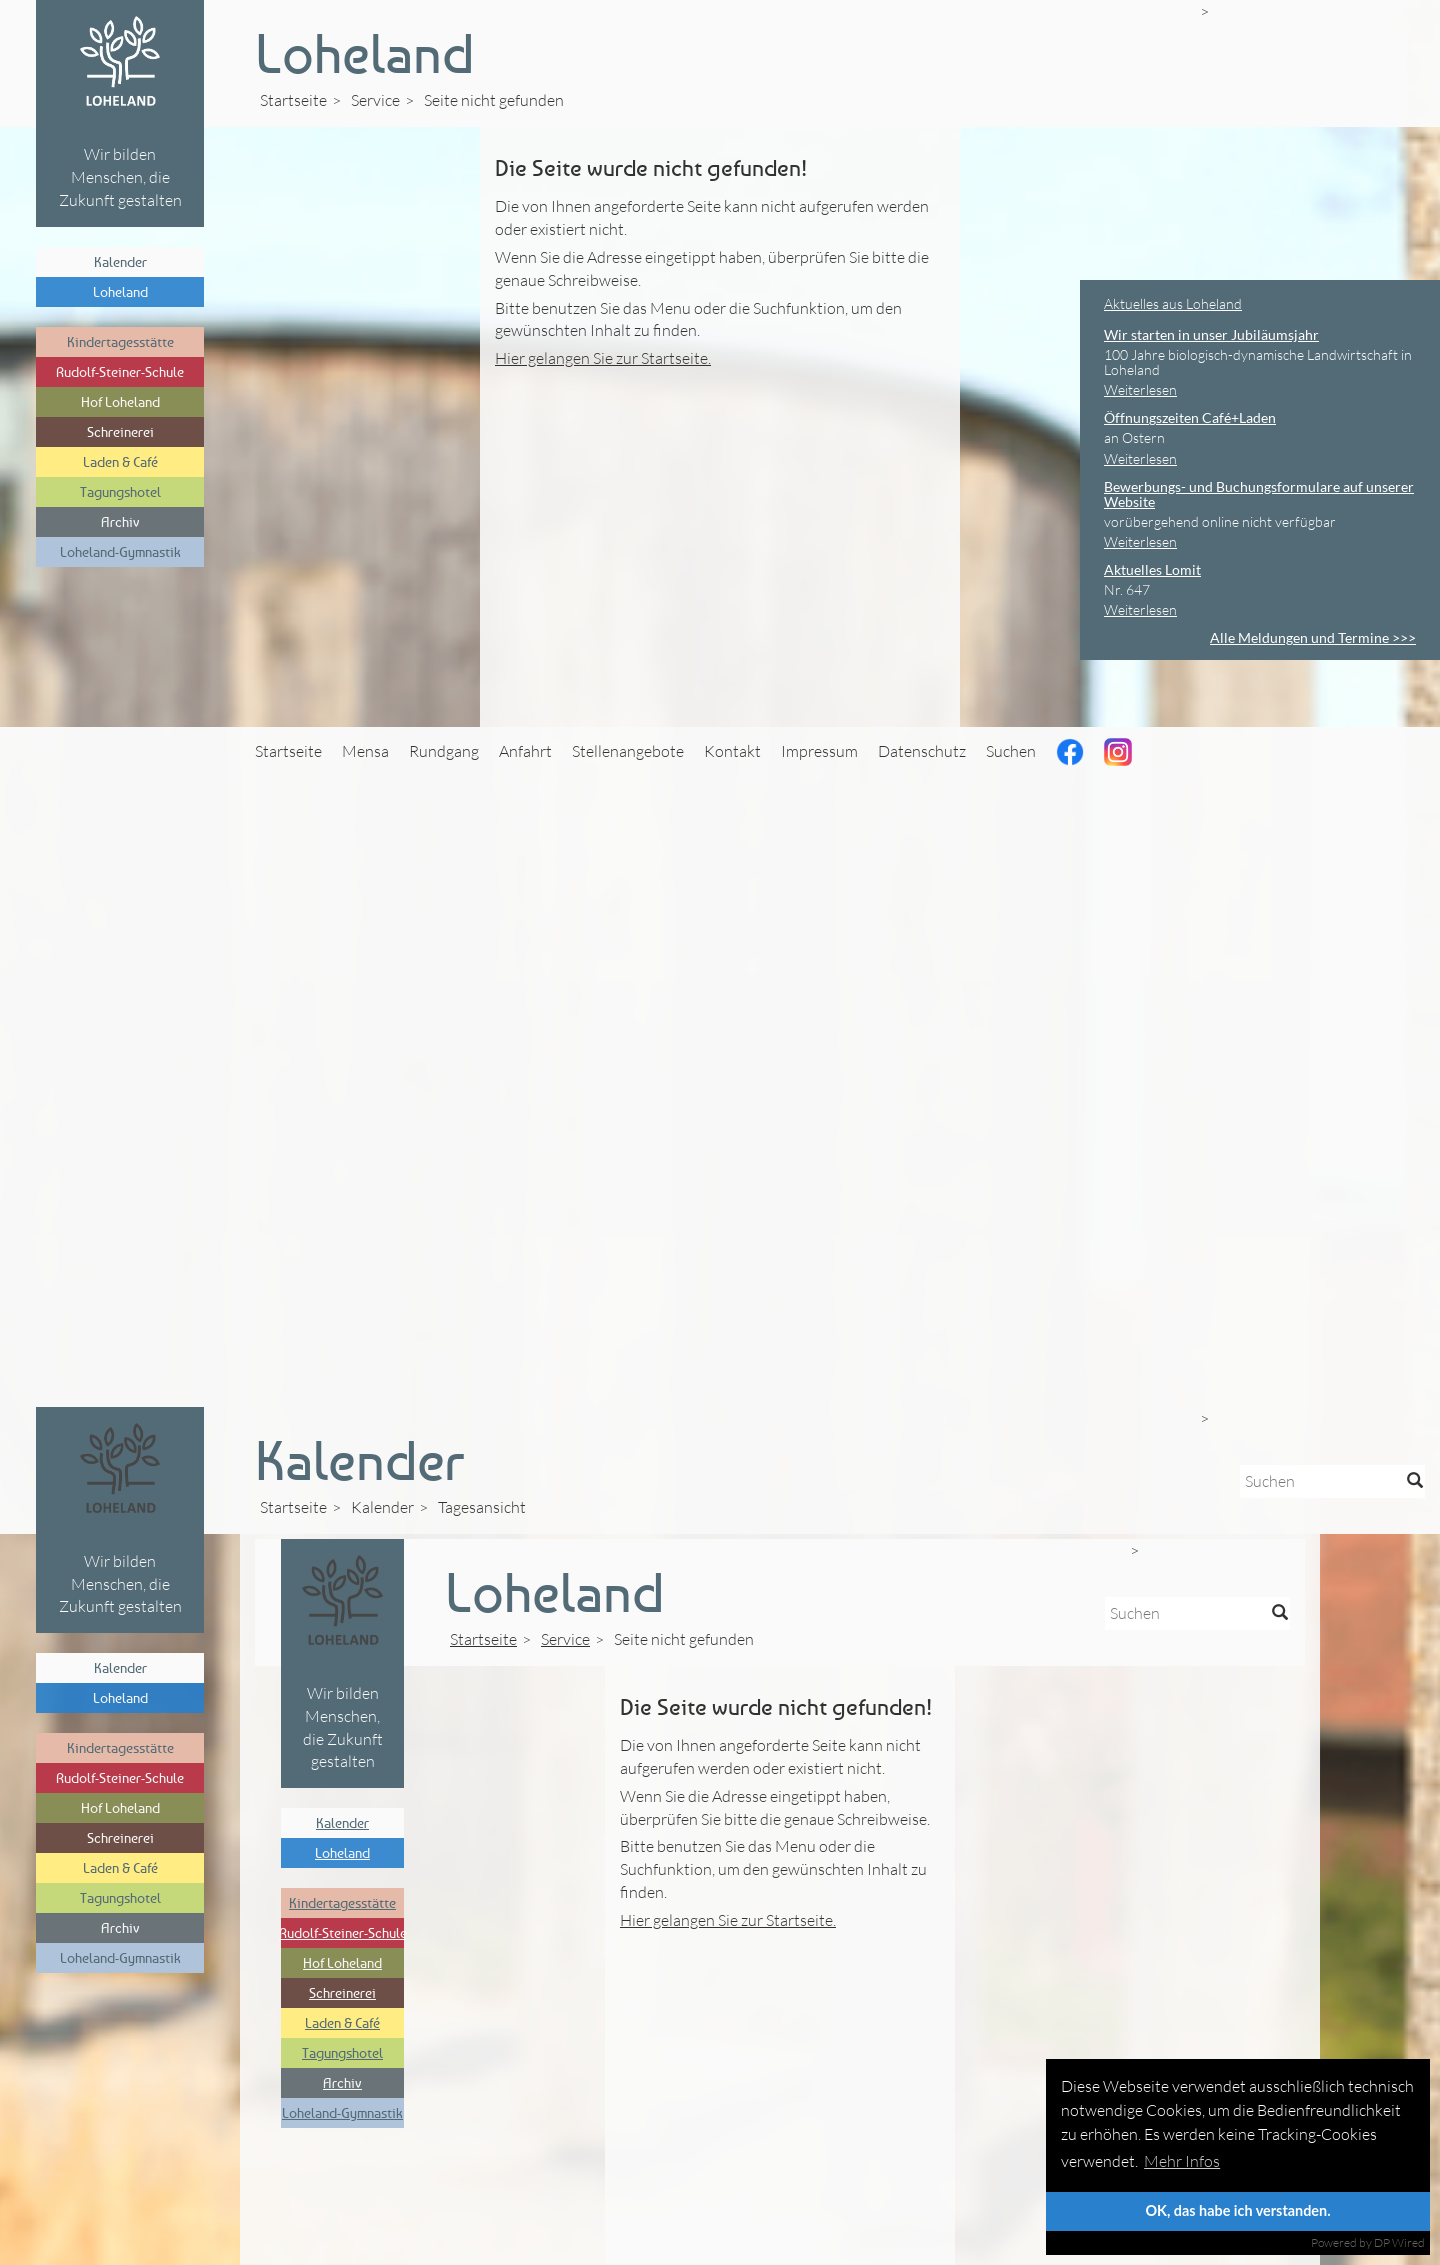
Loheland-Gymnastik (120, 551)
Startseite (293, 100)
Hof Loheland (120, 401)
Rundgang (444, 751)
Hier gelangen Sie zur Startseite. (603, 358)
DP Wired (1399, 2242)
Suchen (1011, 751)
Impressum (819, 751)
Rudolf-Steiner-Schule (120, 371)
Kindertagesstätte (120, 341)
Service (375, 100)
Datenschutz (922, 751)
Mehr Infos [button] (1182, 2161)
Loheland (120, 291)
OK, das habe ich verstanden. (1237, 2210)
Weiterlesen (1140, 389)
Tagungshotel (120, 491)
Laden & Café (120, 461)
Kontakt (732, 751)
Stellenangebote (628, 751)
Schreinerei (120, 431)
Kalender (120, 261)
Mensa (365, 751)
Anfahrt (525, 751)
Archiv (120, 521)
